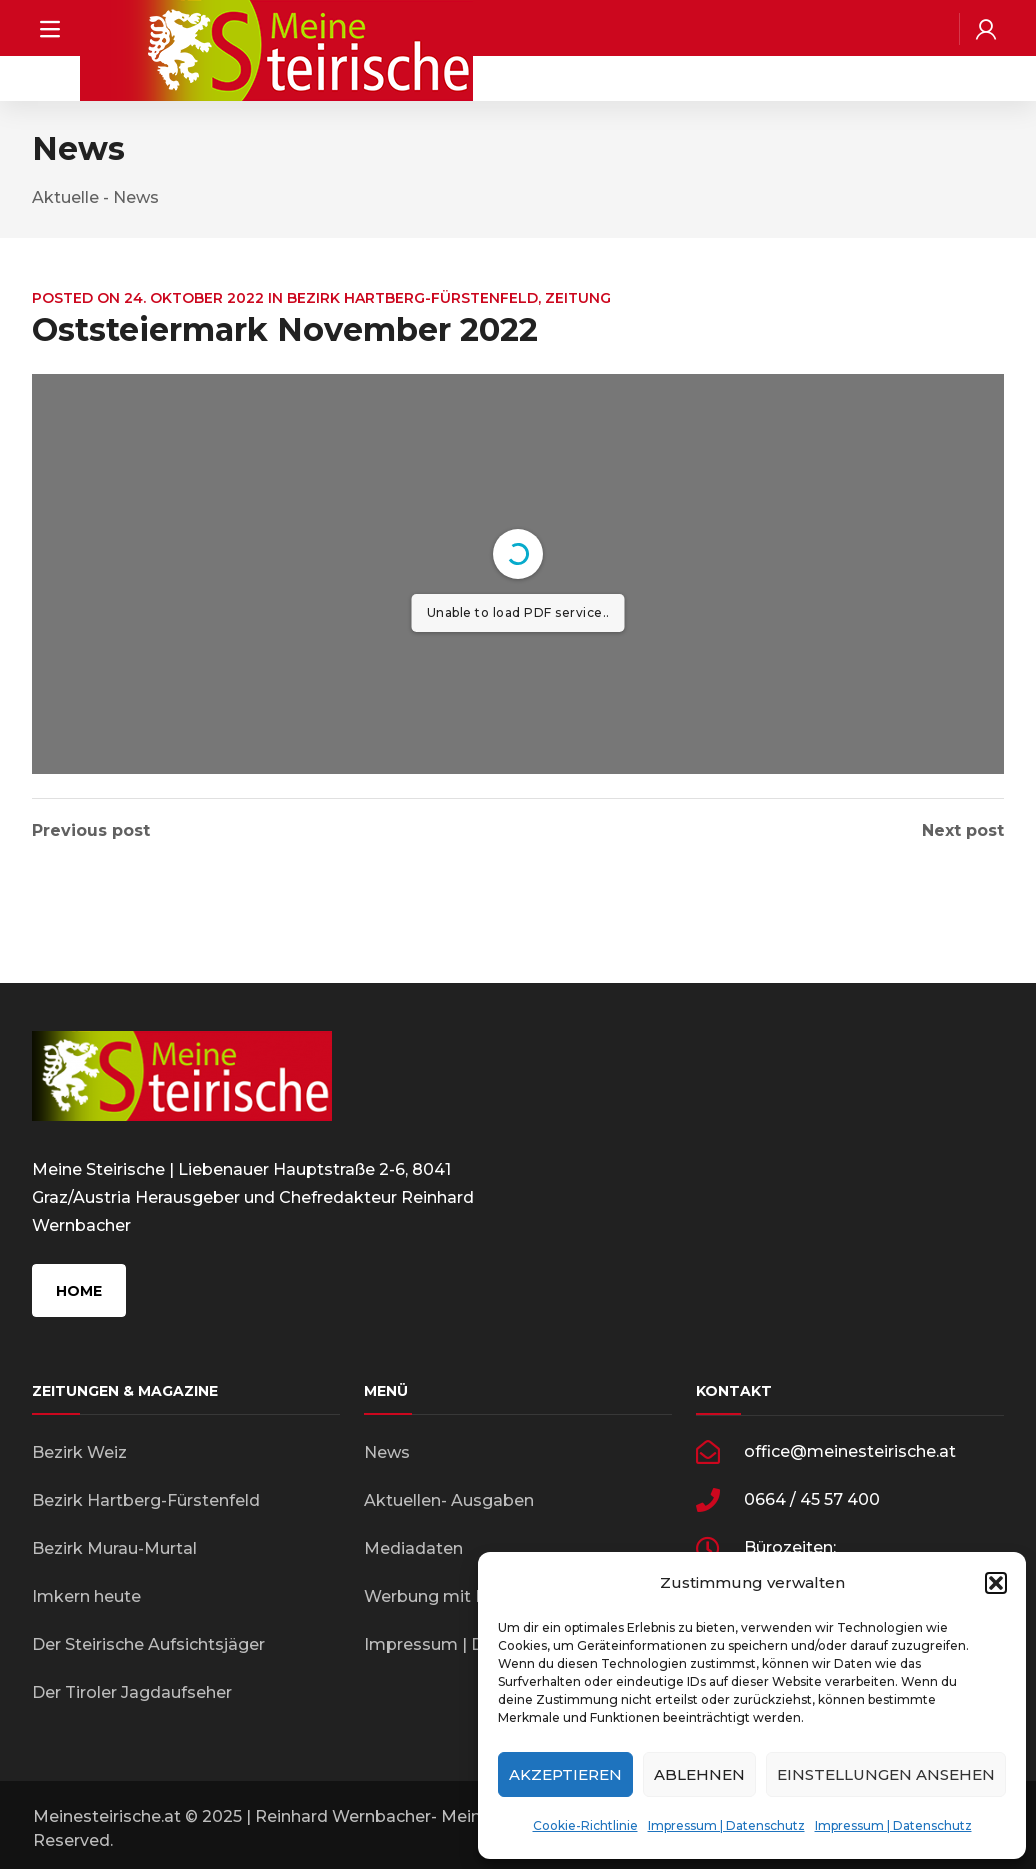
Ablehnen (699, 1774)
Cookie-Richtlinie (585, 1825)
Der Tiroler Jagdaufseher (132, 1692)
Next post (963, 831)
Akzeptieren (565, 1774)
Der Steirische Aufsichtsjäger (148, 1644)
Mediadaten (413, 1548)
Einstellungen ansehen (886, 1774)
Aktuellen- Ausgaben (449, 1500)
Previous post (91, 831)
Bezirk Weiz (79, 1452)
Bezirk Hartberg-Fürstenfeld (412, 298)
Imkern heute (86, 1596)
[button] (996, 1583)
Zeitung (578, 298)
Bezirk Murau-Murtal (114, 1548)
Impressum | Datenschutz (726, 1825)
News (387, 1452)
